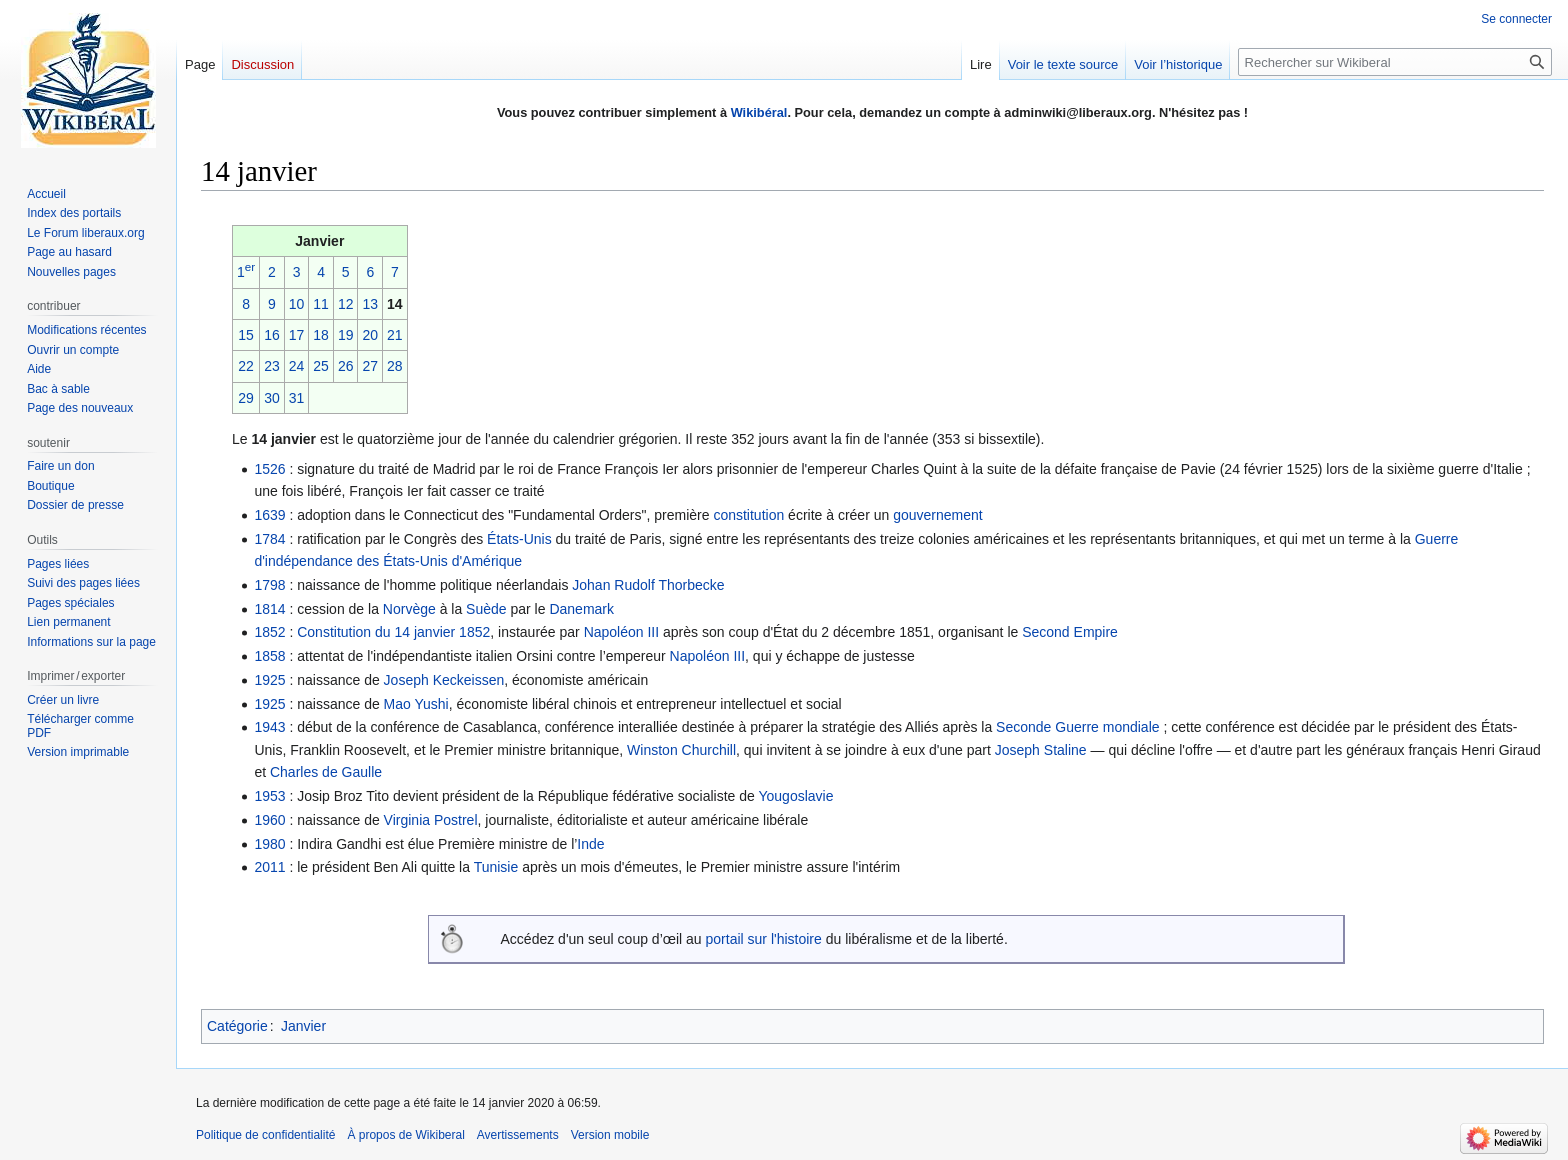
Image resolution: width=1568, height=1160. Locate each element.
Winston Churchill (681, 750)
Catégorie (237, 1026)
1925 (269, 680)
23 (272, 366)
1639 (269, 515)
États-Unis (519, 539)
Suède (486, 609)
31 (297, 398)
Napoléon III (622, 632)
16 (272, 335)
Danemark (581, 609)
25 (321, 366)
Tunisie (496, 867)
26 (346, 366)
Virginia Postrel (431, 820)
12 (346, 304)
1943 (269, 727)
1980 (269, 844)
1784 (269, 539)
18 (321, 335)
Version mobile (610, 1135)
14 (395, 304)
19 (346, 335)
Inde (590, 844)
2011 (269, 867)
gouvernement (938, 515)
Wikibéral (759, 112)
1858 (269, 656)
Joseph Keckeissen (444, 680)
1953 (269, 796)
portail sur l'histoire (764, 939)
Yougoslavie (795, 796)
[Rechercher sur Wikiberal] (1395, 62)
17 (297, 335)
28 (395, 366)
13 (370, 304)
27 (370, 366)
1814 (269, 609)
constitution (748, 515)
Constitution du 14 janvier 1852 (393, 632)
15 (246, 335)
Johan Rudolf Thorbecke (648, 585)
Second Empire (1070, 632)
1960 (269, 820)
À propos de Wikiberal (405, 1135)
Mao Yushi (416, 704)
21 (395, 335)
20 (370, 335)
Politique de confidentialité (265, 1135)
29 (246, 398)
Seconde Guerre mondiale (1077, 727)
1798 (269, 585)
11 (321, 304)
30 (272, 398)
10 (297, 304)
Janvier (303, 1026)
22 (246, 366)
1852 (269, 632)
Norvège (409, 609)
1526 (269, 469)
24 (297, 366)
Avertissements (518, 1135)
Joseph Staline (1041, 750)
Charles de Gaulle (326, 772)
